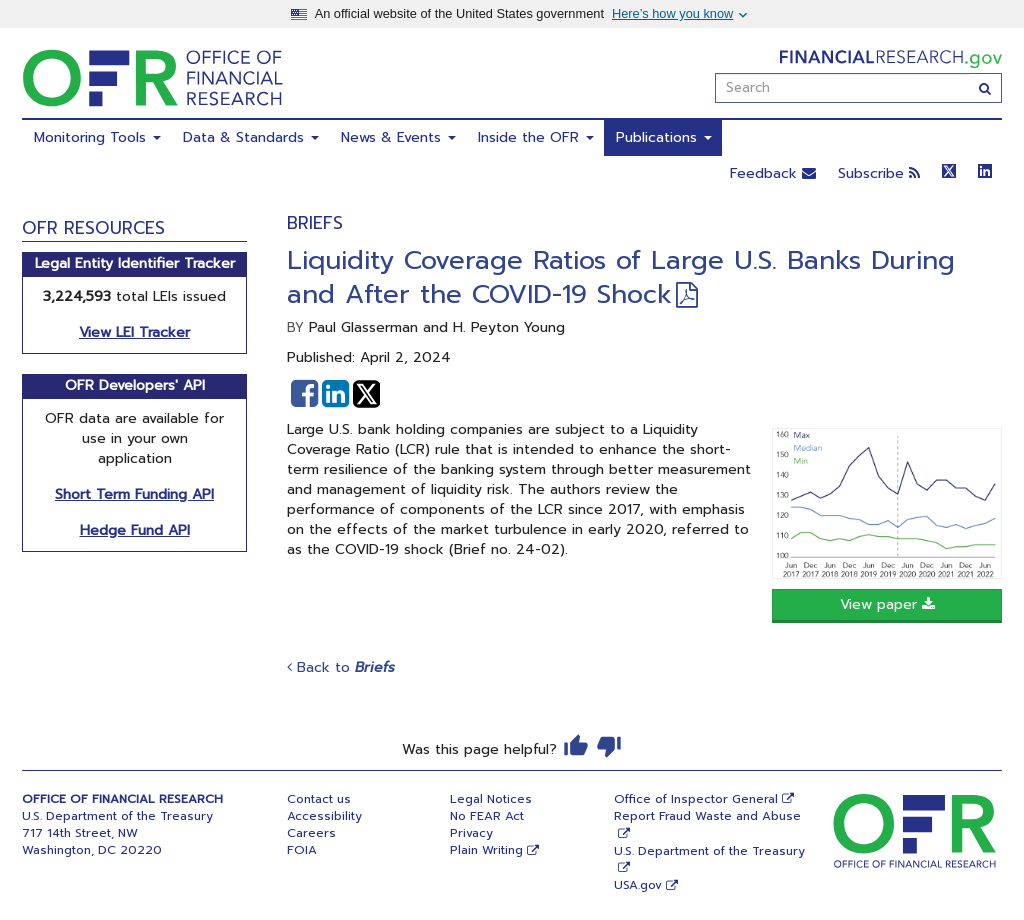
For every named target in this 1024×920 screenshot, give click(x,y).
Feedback (773, 173)
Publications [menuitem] (664, 137)
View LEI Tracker (134, 332)
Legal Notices (491, 799)
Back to (341, 667)
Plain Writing (486, 850)
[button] (304, 394)
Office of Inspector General (696, 799)
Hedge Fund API (135, 530)
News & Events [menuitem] (398, 137)
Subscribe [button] (879, 173)
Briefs (315, 223)
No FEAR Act (487, 816)
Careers (311, 833)
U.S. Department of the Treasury (709, 851)
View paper (887, 604)
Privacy (471, 833)
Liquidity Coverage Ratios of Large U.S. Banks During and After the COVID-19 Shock (621, 277)
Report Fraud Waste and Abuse (707, 816)
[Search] (985, 88)
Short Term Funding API (134, 494)
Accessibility (324, 816)
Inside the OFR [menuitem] (536, 137)
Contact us (319, 799)
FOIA (302, 850)
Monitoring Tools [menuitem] (97, 137)
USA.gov (638, 885)
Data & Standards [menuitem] (251, 137)
